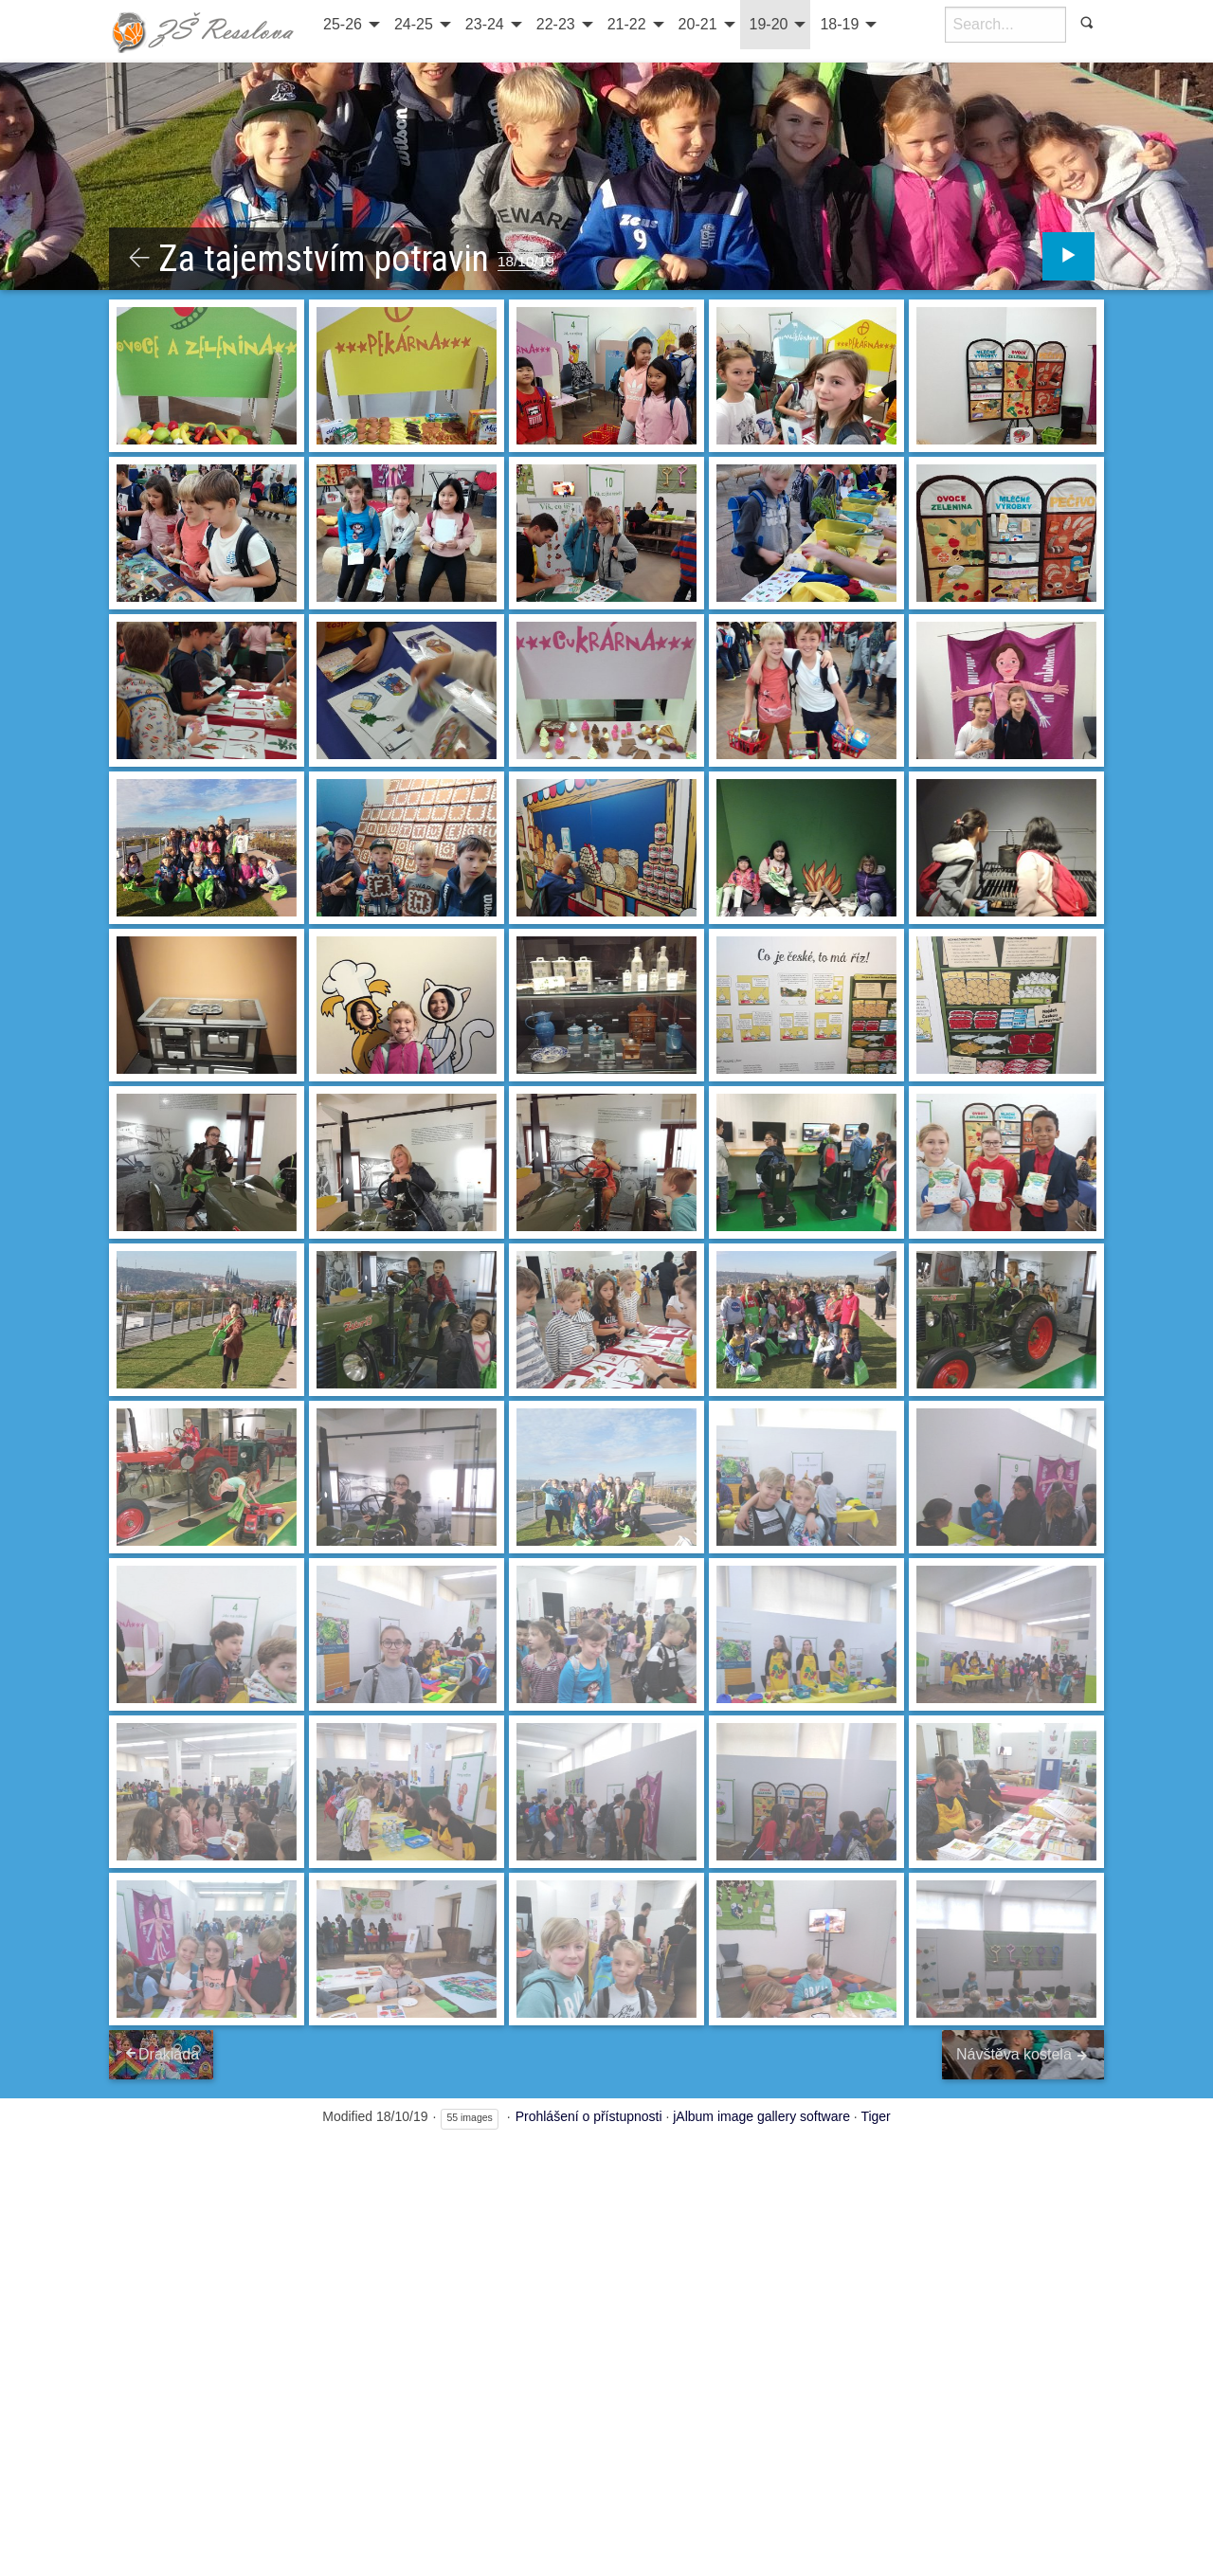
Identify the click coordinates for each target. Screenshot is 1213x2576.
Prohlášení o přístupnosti (589, 2119)
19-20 (769, 24)
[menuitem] (349, 24)
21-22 (626, 24)
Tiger (875, 2119)
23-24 (484, 24)
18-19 (839, 24)
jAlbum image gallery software (761, 2119)
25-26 (342, 24)
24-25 (413, 24)
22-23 (555, 24)
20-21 (698, 24)
